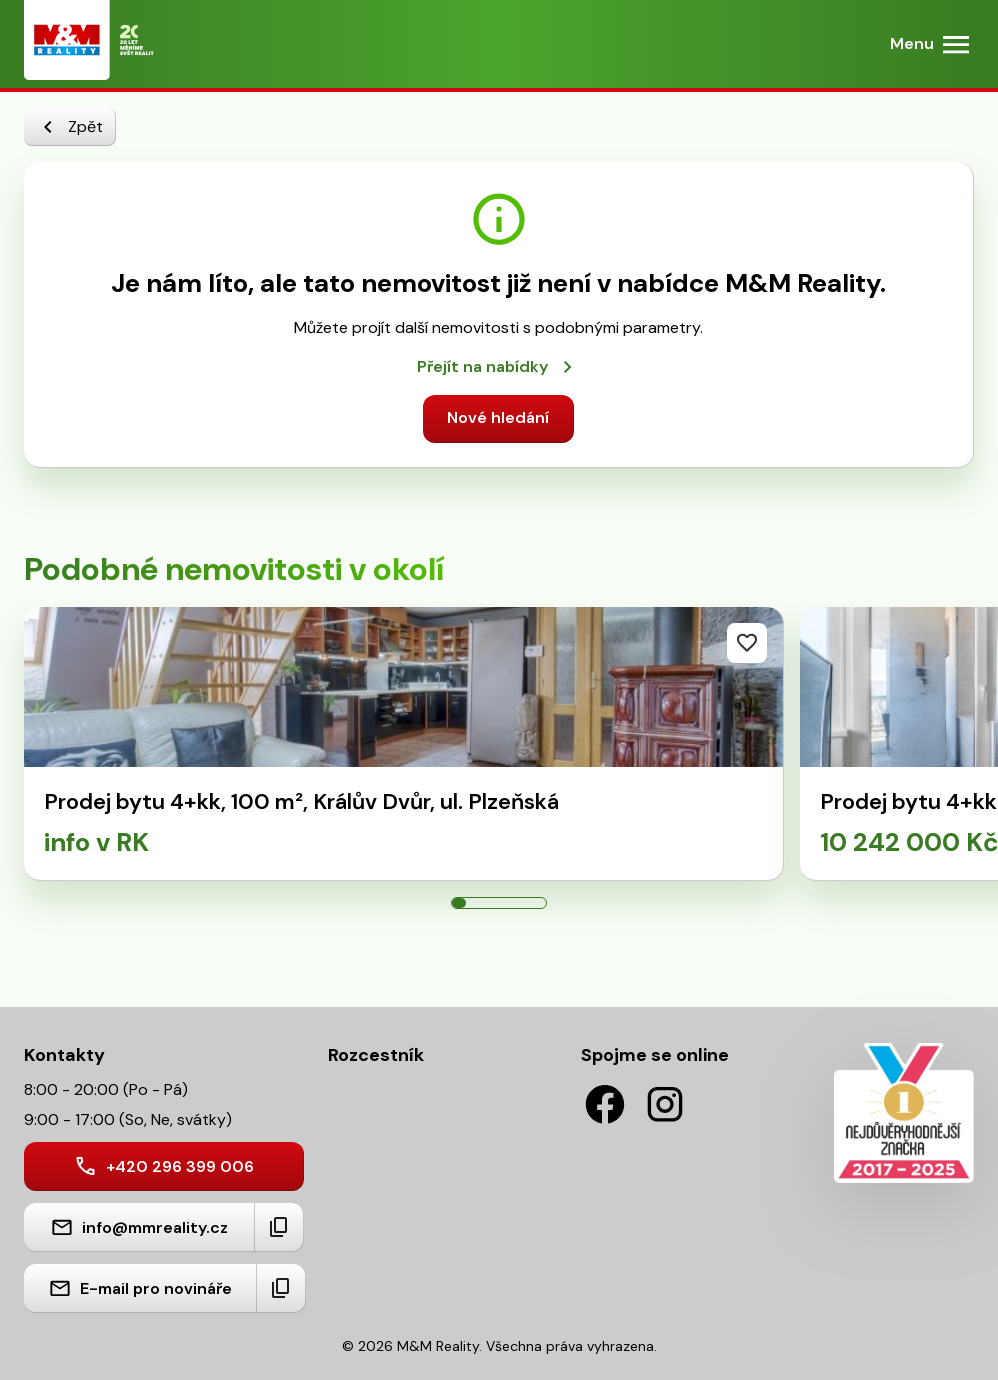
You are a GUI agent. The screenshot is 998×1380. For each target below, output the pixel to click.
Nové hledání (498, 417)
